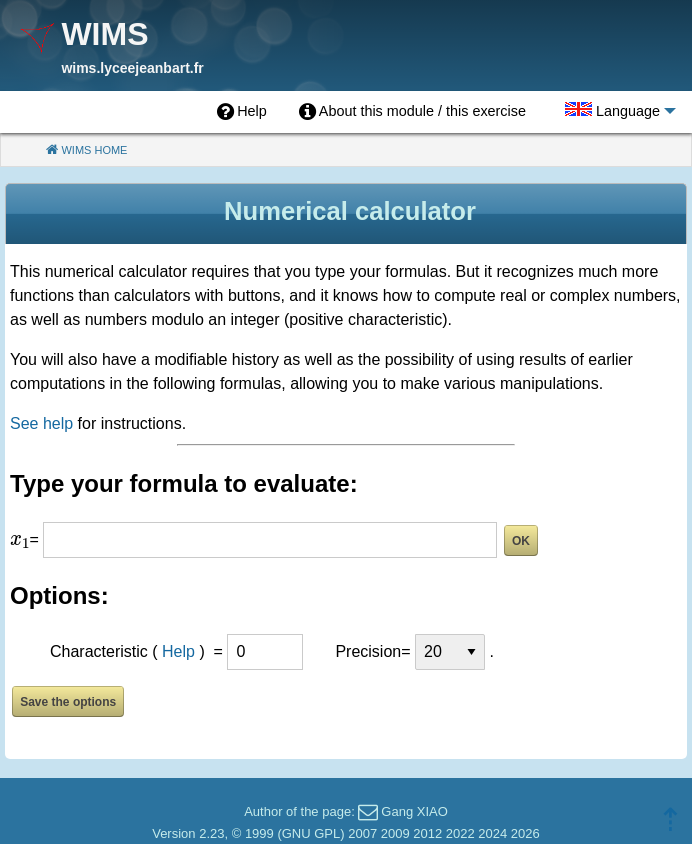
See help (41, 423)
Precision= (372, 651)
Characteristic (99, 651)
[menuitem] (242, 112)
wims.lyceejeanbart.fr (132, 68)
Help (178, 651)
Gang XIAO (414, 811)
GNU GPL (311, 833)
